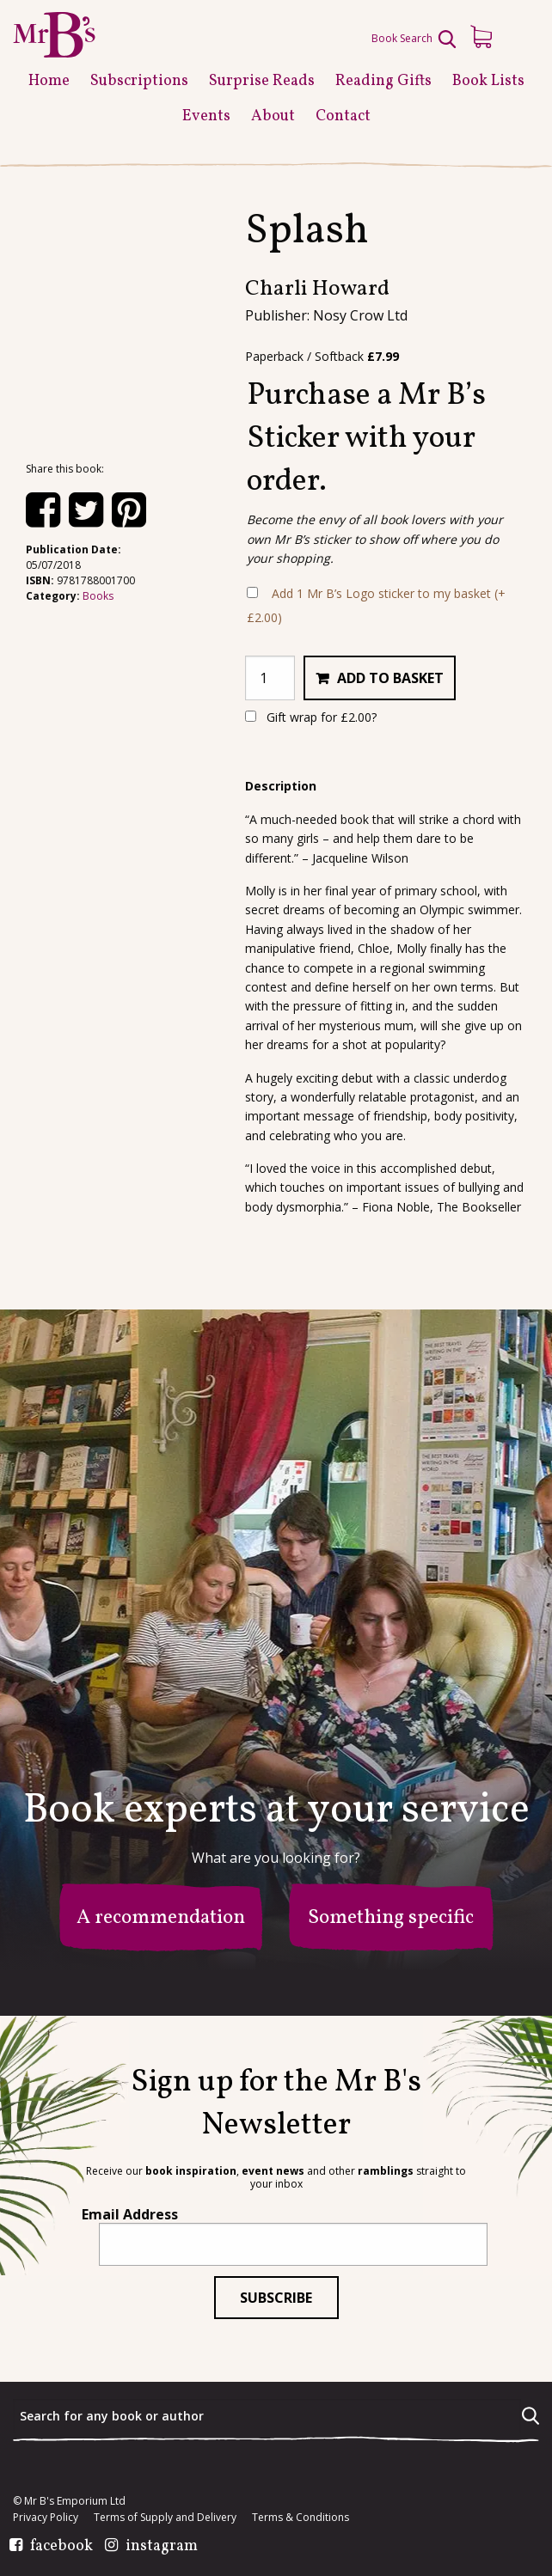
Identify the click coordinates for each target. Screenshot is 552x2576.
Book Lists (488, 81)
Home (49, 81)
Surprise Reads (262, 81)
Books (98, 596)
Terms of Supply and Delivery (165, 2517)
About (273, 116)
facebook (61, 2547)
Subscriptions (139, 81)
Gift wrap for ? (311, 717)
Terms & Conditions (300, 2517)
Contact (343, 116)
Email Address (130, 2214)
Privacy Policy (45, 2517)
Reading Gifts (383, 81)
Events (206, 116)
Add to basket (390, 677)
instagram (162, 2547)
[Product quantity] (270, 678)
